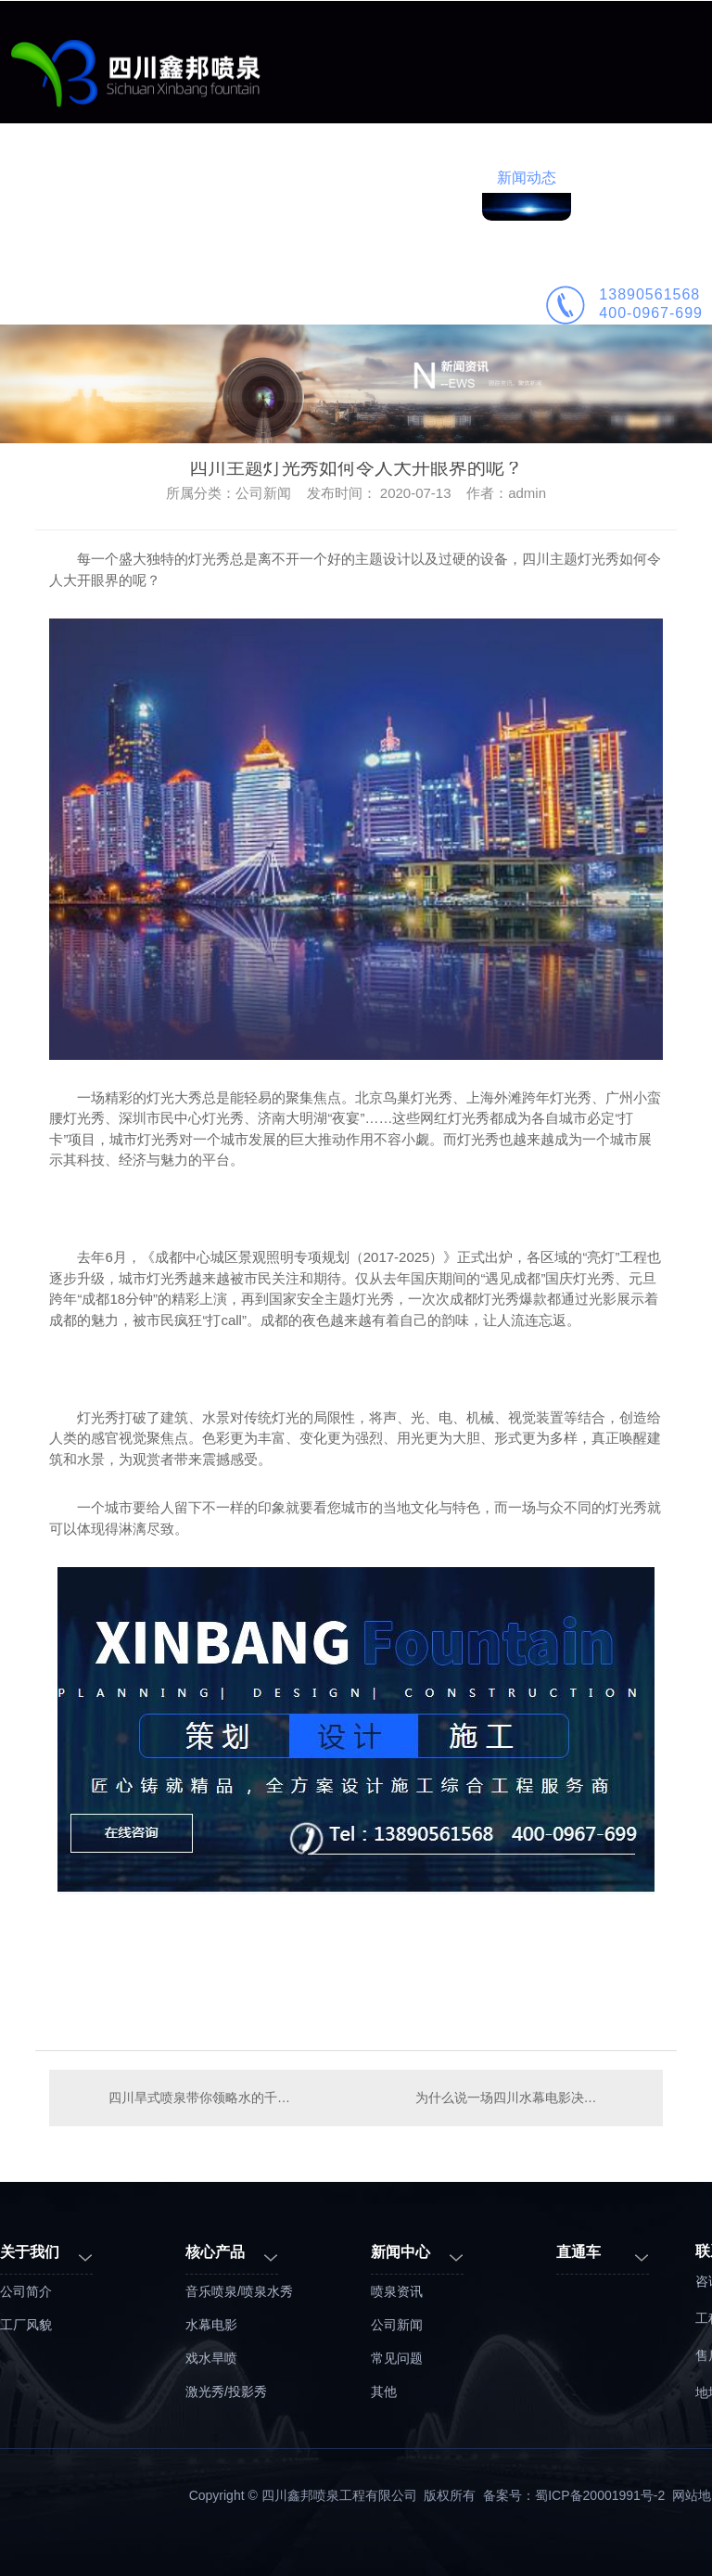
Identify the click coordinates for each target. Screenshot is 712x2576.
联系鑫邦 (81, 300)
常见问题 (397, 2358)
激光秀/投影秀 (226, 2391)
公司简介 (615, 177)
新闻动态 (526, 177)
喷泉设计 (348, 177)
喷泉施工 (437, 177)
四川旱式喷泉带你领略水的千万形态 (202, 2097)
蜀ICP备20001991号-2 (600, 2495)
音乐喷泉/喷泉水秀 (239, 2291)
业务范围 (170, 177)
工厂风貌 (26, 2324)
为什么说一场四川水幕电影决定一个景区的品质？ (529, 2097)
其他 (384, 2391)
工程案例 (259, 177)
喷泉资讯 (397, 2291)
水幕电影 (211, 2324)
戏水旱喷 (211, 2358)
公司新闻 (397, 2324)
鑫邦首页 (81, 177)
